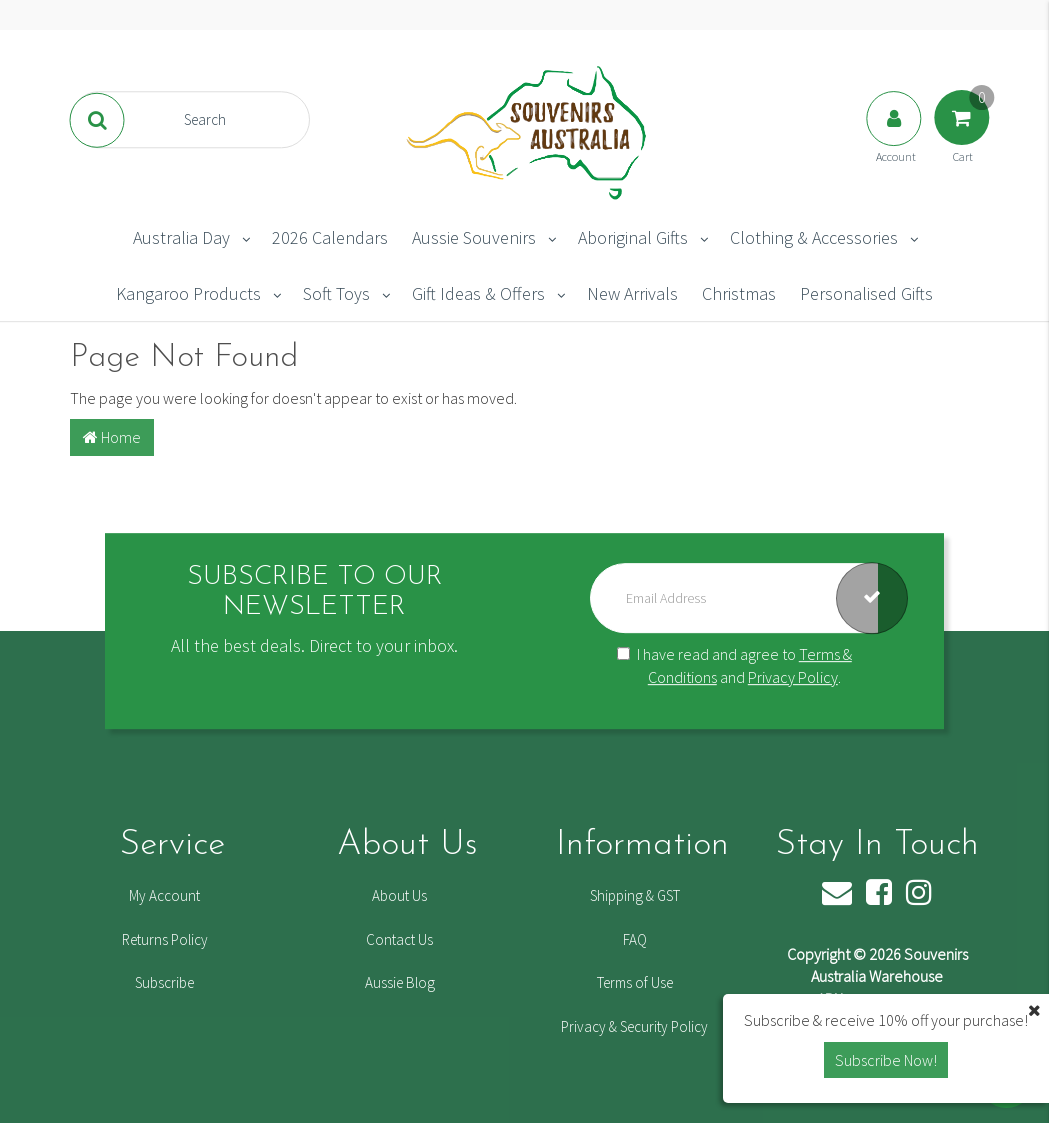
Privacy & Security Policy (634, 1026)
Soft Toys (336, 293)
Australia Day (181, 237)
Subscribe (164, 982)
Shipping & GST (635, 895)
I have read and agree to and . (734, 665)
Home (112, 437)
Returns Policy (165, 939)
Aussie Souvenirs (474, 237)
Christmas (739, 293)
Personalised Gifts (866, 293)
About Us (399, 895)
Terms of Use (635, 982)
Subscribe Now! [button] (886, 1060)
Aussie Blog (400, 982)
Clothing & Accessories (814, 237)
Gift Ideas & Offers (478, 293)
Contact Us (399, 939)
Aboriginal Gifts (633, 237)
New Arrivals (632, 293)
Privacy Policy (793, 677)
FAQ (635, 939)
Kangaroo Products (188, 293)
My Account (164, 895)
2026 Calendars (330, 237)
